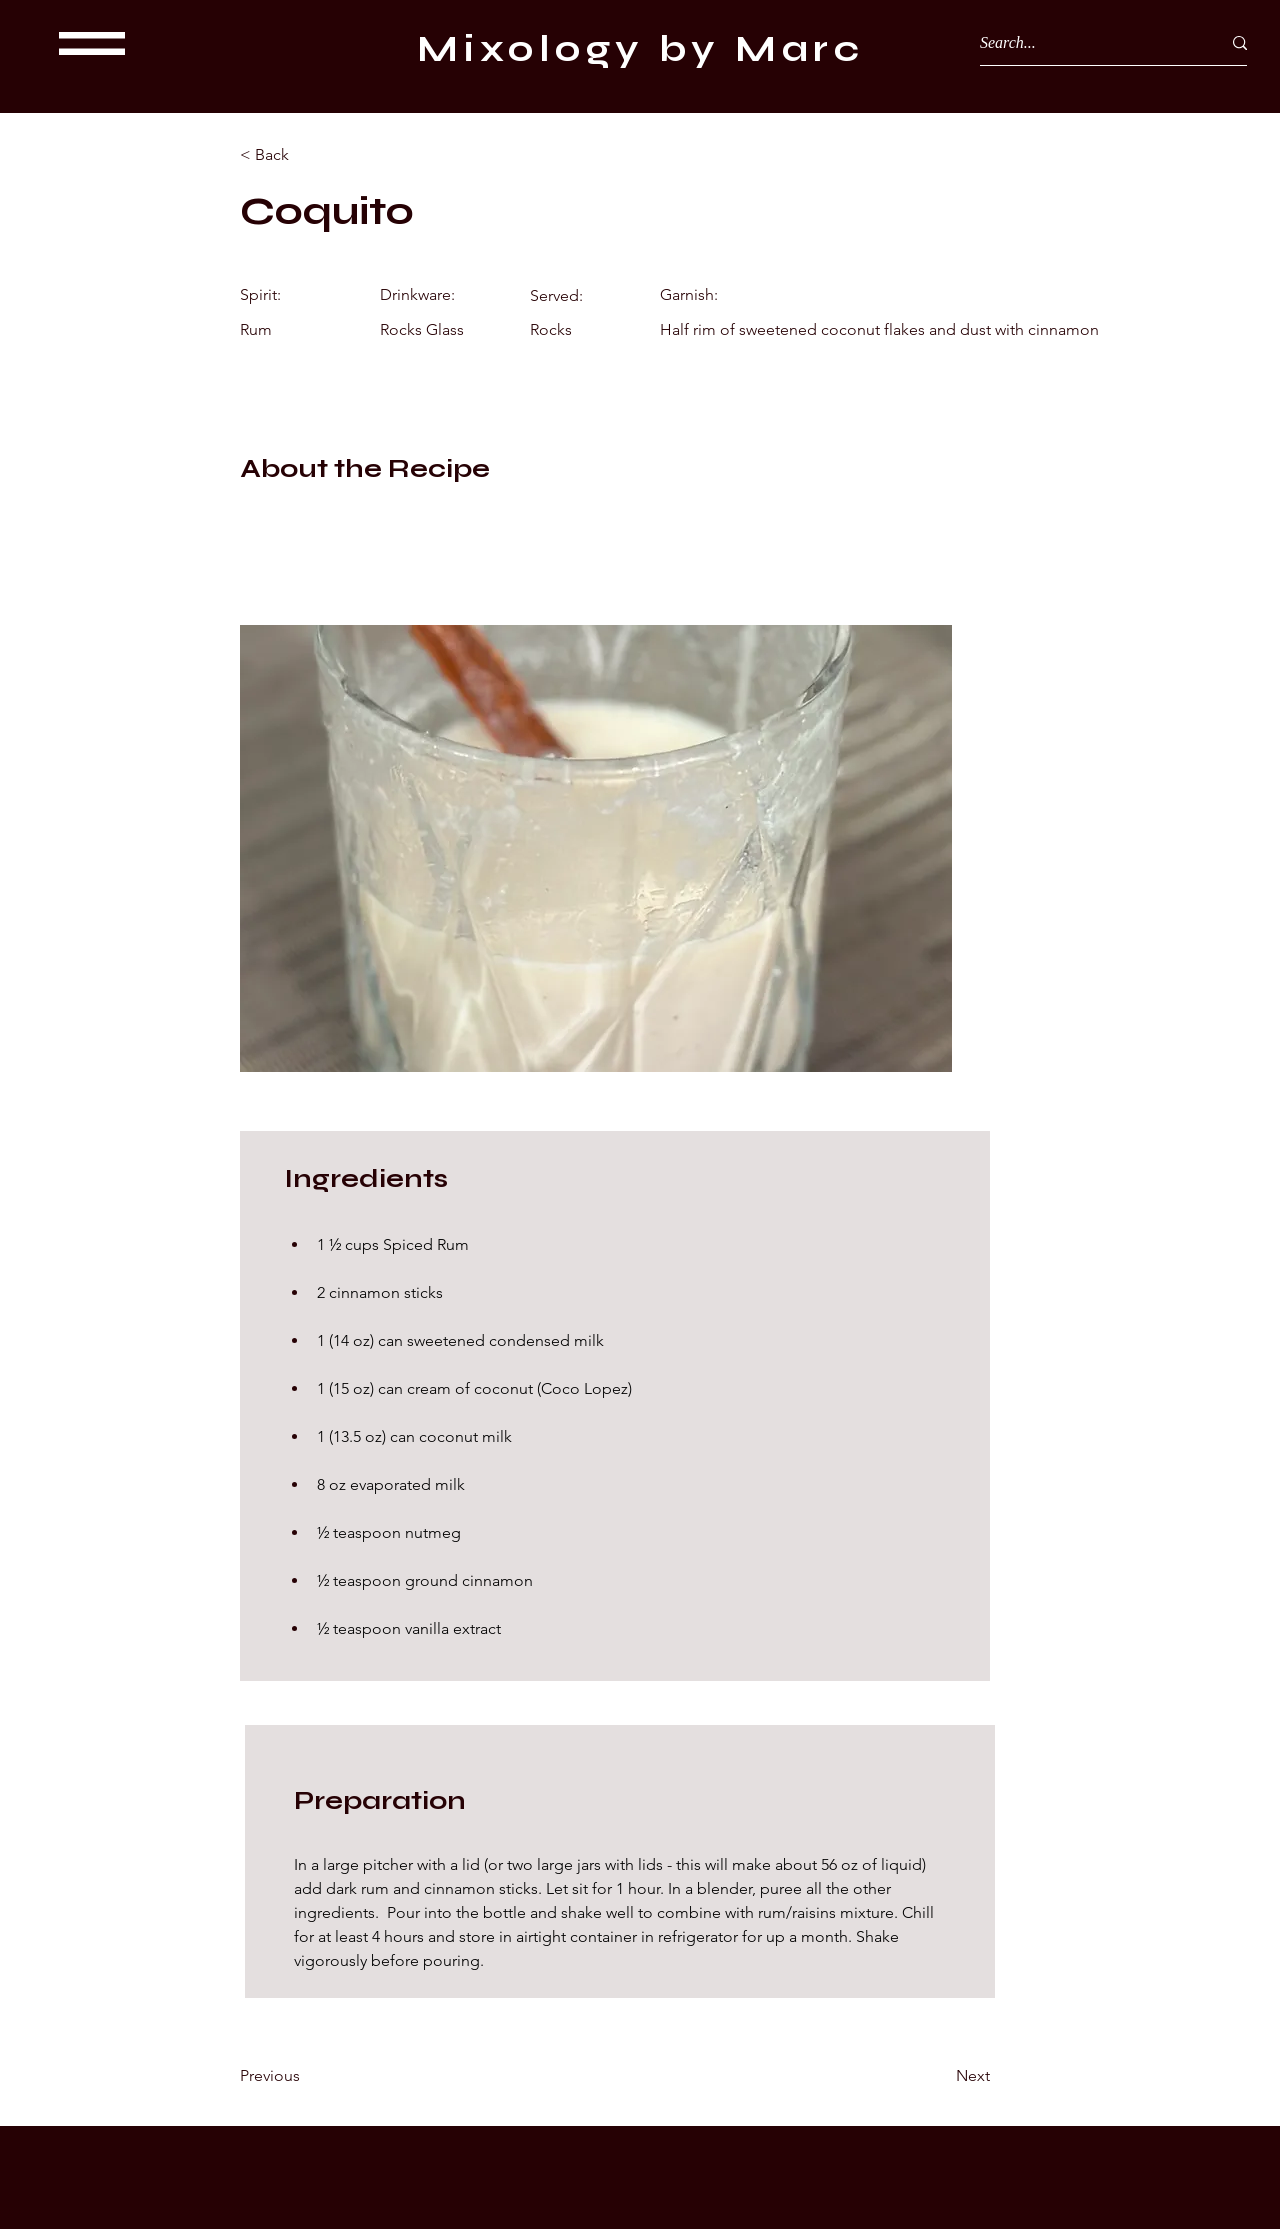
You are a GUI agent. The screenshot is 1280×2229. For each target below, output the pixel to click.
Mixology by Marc (640, 49)
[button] (92, 43)
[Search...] (1085, 43)
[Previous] (305, 2076)
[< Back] (305, 155)
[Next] (940, 2076)
